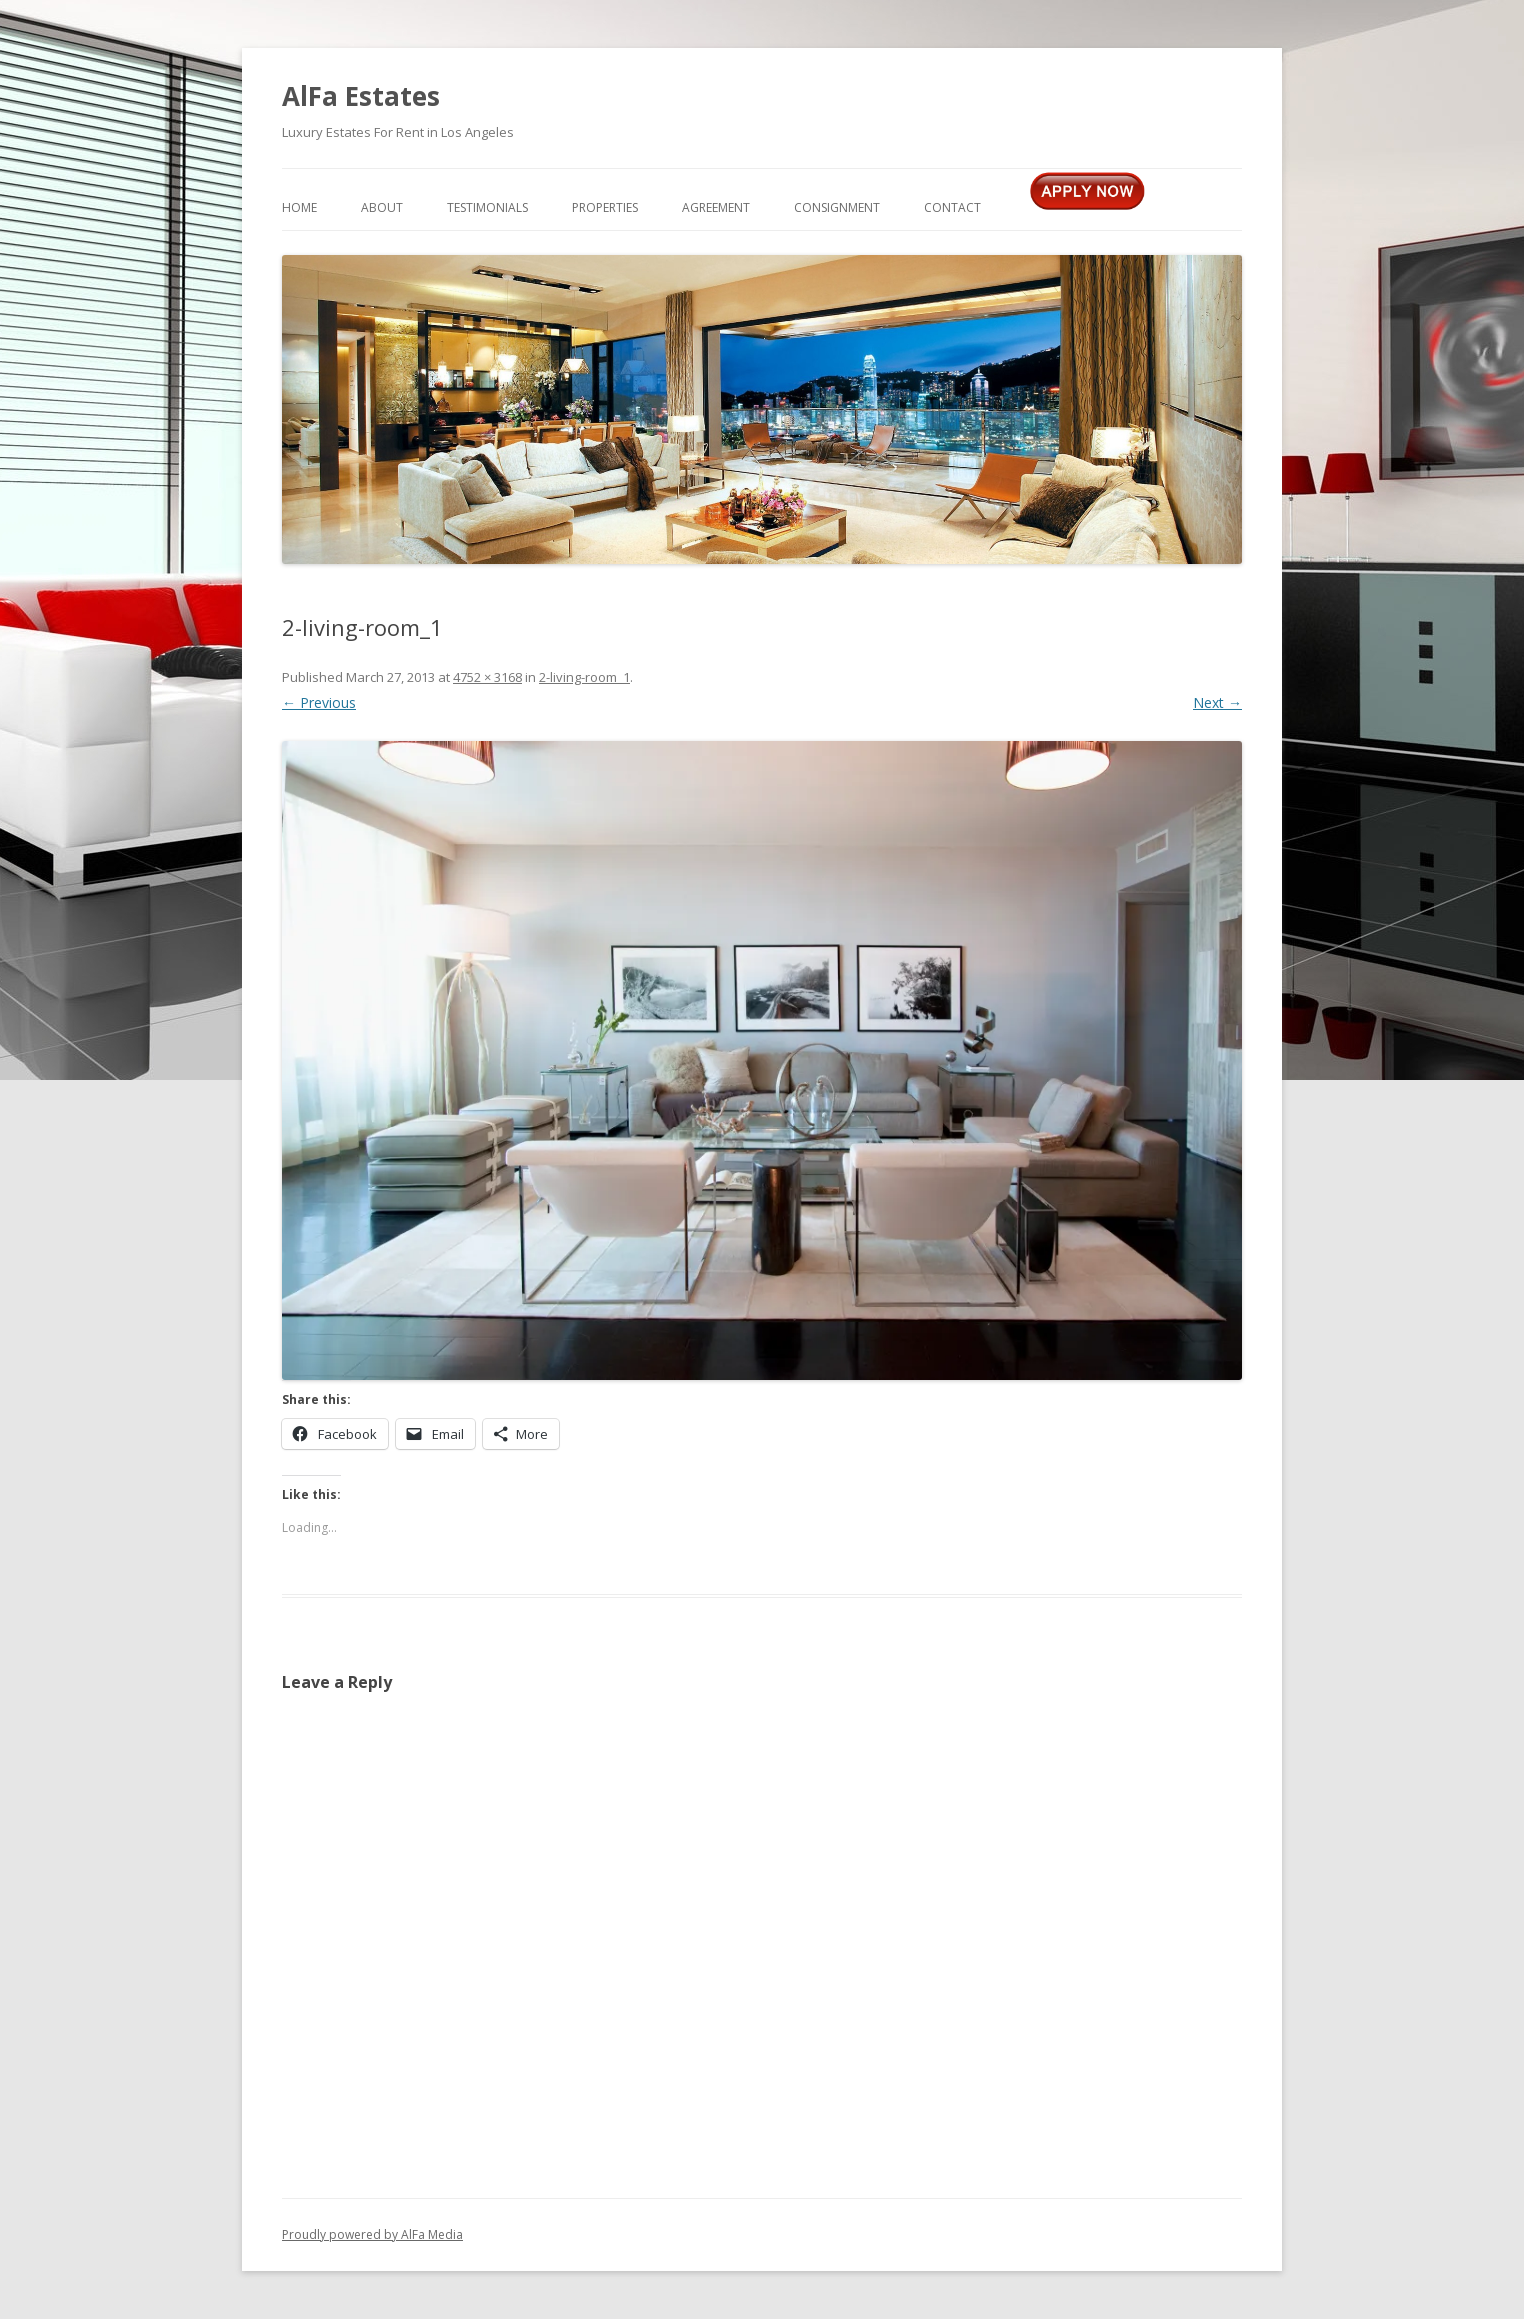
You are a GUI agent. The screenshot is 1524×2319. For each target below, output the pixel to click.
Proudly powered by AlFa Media (372, 2234)
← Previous (319, 702)
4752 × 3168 (487, 677)
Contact (952, 207)
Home (299, 207)
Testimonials (487, 207)
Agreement (716, 207)
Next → (1217, 702)
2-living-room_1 (584, 677)
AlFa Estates (361, 96)
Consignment (837, 207)
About (382, 207)
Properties (605, 207)
